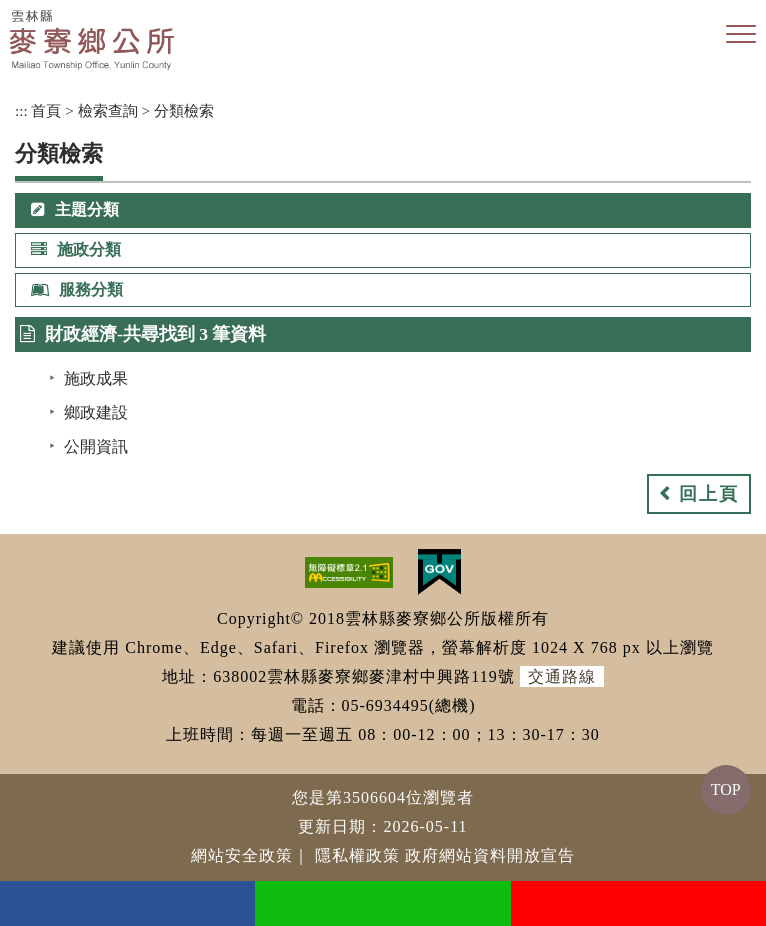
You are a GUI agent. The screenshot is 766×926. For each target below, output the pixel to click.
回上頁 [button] (709, 494)
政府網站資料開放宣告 (490, 855)
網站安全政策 (242, 855)
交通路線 (562, 676)
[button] (741, 35)
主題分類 (75, 209)
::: (21, 110)
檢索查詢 (108, 110)
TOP (726, 789)
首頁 (46, 110)
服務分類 (77, 289)
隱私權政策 (357, 855)
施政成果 (96, 378)
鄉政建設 (96, 412)
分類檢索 (184, 110)
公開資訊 (96, 446)
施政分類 (76, 249)
